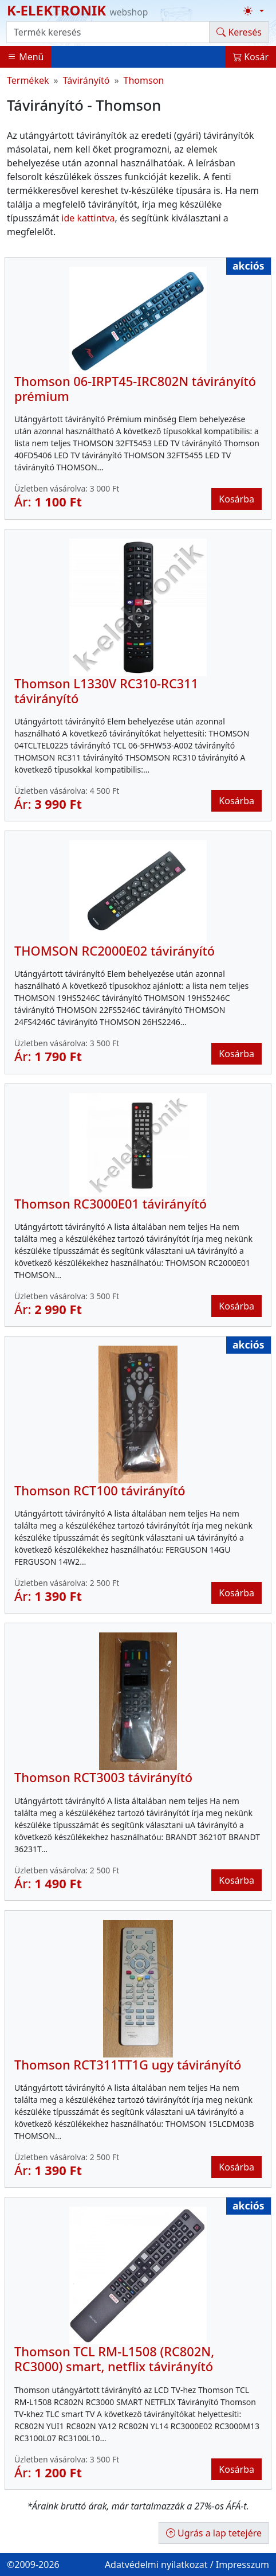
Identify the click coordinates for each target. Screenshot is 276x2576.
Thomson (144, 80)
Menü (25, 56)
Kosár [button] (250, 56)
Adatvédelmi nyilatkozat (156, 2564)
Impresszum (242, 2564)
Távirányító (86, 80)
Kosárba (236, 499)
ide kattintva (88, 218)
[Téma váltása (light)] (253, 11)
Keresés (239, 32)
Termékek (28, 80)
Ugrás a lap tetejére (214, 2533)
